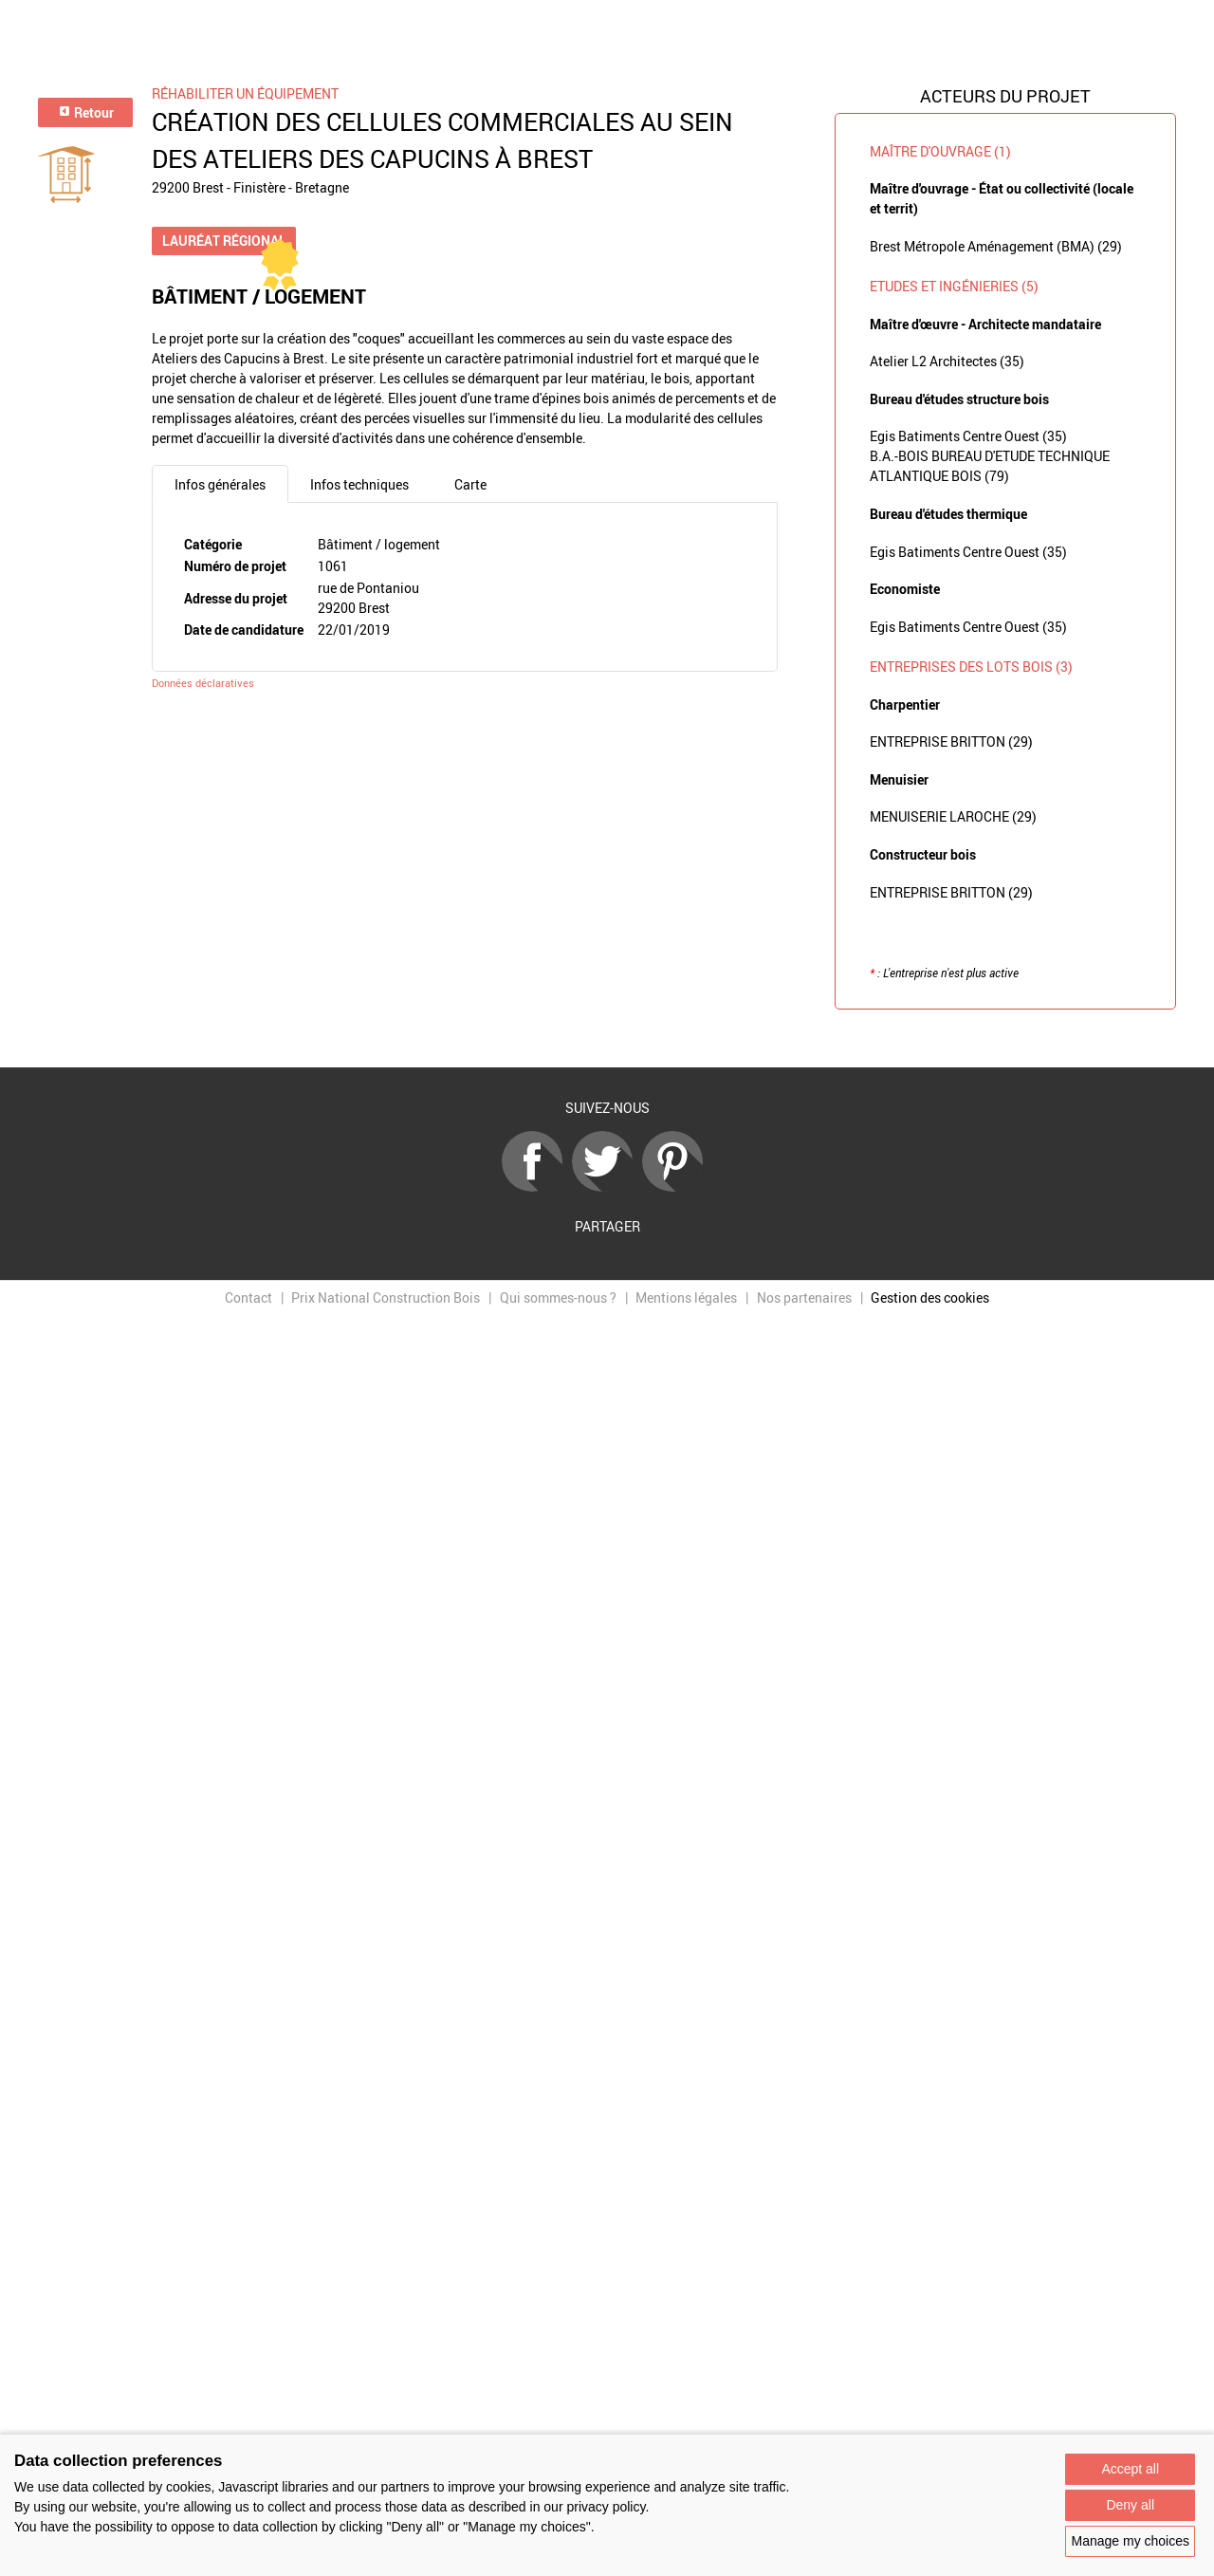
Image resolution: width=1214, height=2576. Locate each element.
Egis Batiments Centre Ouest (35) (968, 436)
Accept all (1130, 2468)
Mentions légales (686, 1297)
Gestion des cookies (930, 1297)
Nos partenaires (804, 1297)
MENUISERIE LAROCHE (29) (953, 816)
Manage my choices (1130, 2540)
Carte (470, 484)
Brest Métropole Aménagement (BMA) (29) (996, 246)
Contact (248, 1297)
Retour (86, 112)
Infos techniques (359, 484)
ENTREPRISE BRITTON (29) (951, 741)
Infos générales (220, 484)
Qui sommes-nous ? (558, 1297)
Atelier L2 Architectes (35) (947, 361)
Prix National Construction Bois (385, 1297)
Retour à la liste (607, 1039)
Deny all (1130, 2504)
